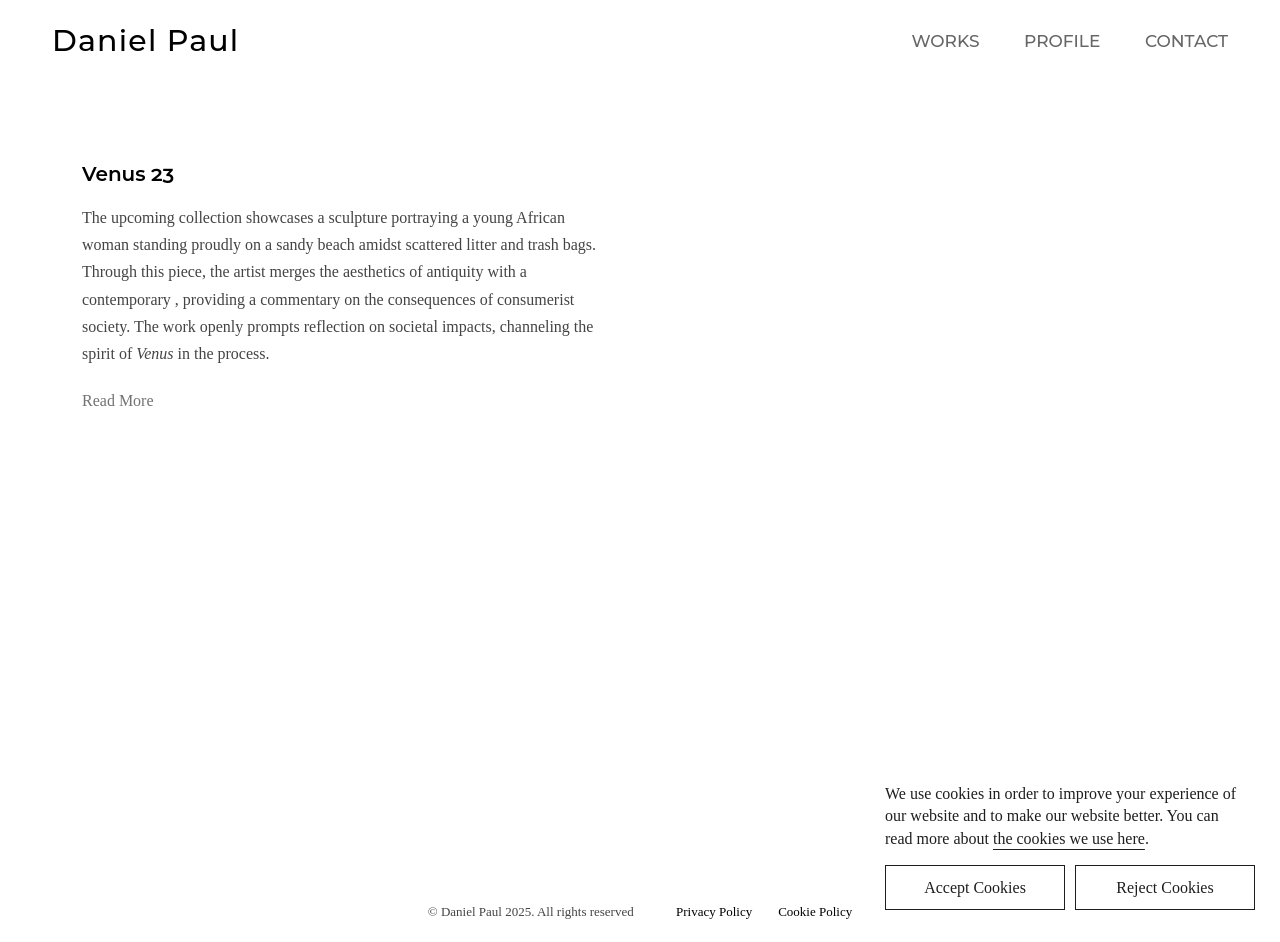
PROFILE (1062, 41)
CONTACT (1186, 41)
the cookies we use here (1069, 838)
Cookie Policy (815, 911)
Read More (118, 400)
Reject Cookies (1164, 887)
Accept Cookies (975, 887)
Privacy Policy (717, 911)
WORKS (946, 41)
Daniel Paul (145, 40)
